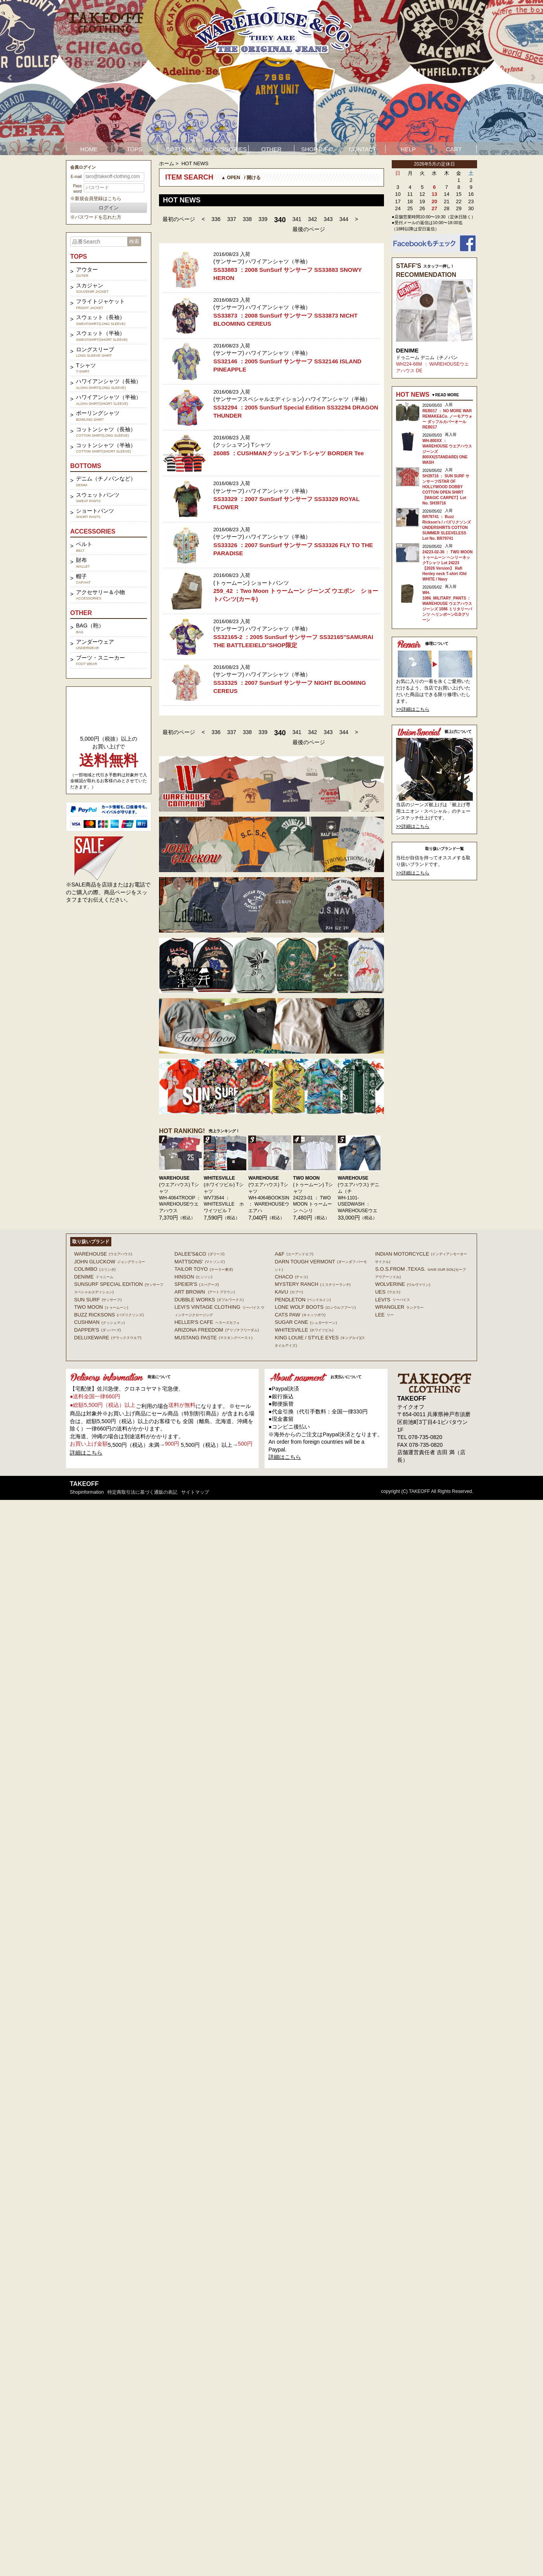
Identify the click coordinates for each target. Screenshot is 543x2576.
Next (533, 77)
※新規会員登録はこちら (95, 198)
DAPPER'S (97, 1330)
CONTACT (362, 149)
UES (387, 1292)
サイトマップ (195, 1492)
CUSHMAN (99, 1322)
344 (343, 219)
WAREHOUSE (174, 1178)
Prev (10, 77)
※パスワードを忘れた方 (95, 217)
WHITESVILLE (219, 1178)
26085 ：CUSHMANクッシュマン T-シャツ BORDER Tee (288, 453)
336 (215, 219)
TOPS (135, 149)
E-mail (76, 176)
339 (262, 219)
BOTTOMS (180, 149)
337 (231, 219)
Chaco (291, 1277)
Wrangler (399, 1307)
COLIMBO (95, 1269)
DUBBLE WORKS (209, 1300)
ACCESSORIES (226, 149)
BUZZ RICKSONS (109, 1315)
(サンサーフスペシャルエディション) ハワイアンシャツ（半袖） (291, 399)
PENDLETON (302, 1300)
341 (296, 219)
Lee (384, 1315)
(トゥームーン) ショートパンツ (251, 583)
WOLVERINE (402, 1284)
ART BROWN (205, 1292)
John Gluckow (109, 1262)
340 (280, 220)
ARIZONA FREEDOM (217, 1330)
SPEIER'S (197, 1284)
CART (454, 149)
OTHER (271, 149)
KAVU (289, 1292)
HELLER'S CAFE (207, 1322)
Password (77, 189)
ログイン (109, 208)
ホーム (166, 163)
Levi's (392, 1300)
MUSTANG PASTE (213, 1338)
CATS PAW (300, 1315)
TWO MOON (306, 1178)
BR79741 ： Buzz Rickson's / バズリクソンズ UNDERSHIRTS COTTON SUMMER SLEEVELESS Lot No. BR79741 (446, 528)
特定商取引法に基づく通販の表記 (142, 1492)
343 (327, 219)
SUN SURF (97, 1300)
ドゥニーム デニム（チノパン (427, 357)
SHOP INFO (317, 149)
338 (247, 219)
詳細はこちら (86, 1453)
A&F (294, 1254)
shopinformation (87, 1492)
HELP (408, 149)
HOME (89, 149)
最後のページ (308, 229)
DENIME (407, 350)
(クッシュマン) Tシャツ (242, 445)
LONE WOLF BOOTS (315, 1307)
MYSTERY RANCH (312, 1284)
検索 (134, 241)
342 (312, 219)
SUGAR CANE (306, 1322)
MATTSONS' (200, 1262)
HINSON (194, 1277)
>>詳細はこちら (412, 709)
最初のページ (179, 219)
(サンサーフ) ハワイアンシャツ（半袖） (262, 261)
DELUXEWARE (108, 1338)
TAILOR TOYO (204, 1269)
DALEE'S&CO (200, 1254)
